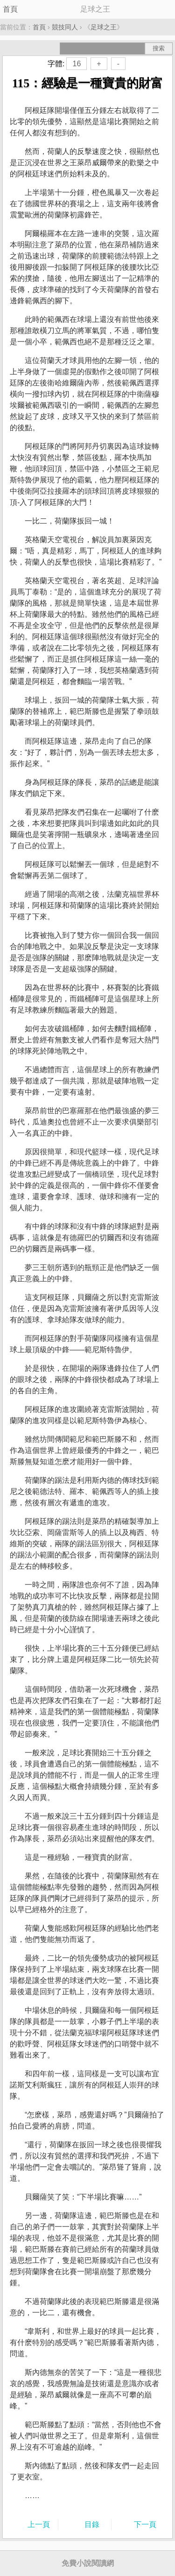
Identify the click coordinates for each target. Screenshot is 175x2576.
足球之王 (104, 27)
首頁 (10, 9)
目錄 (91, 2524)
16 (76, 64)
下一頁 (145, 2524)
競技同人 (65, 27)
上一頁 (39, 2524)
